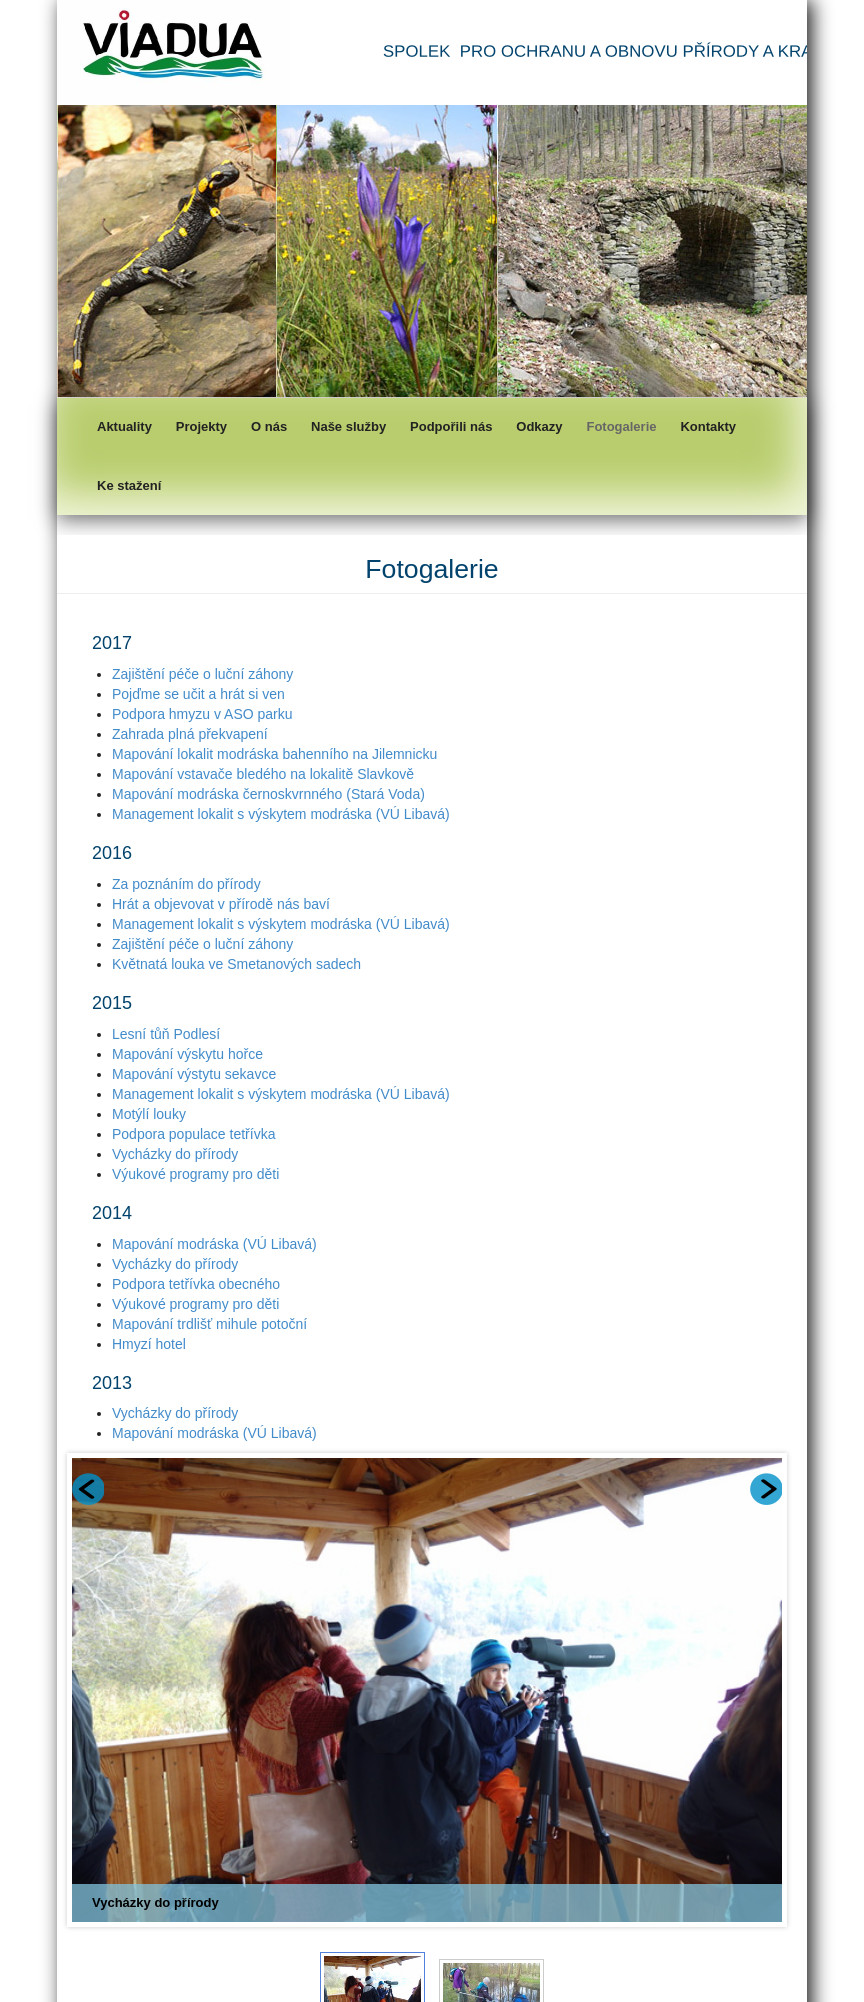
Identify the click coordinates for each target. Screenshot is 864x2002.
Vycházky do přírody (175, 1154)
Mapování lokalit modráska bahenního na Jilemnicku (274, 754)
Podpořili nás (451, 426)
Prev (88, 1489)
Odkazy (539, 426)
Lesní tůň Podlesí (166, 1034)
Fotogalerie (621, 426)
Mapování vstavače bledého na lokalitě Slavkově (263, 774)
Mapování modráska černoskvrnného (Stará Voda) (268, 794)
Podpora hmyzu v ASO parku (202, 714)
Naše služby (348, 426)
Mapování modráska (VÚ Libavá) (214, 1244)
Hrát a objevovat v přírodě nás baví (221, 904)
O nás (269, 426)
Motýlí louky (149, 1114)
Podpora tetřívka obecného (196, 1284)
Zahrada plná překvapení (190, 734)
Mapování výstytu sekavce (194, 1074)
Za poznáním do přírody (186, 884)
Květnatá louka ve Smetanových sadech (236, 964)
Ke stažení (129, 485)
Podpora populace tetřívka (193, 1134)
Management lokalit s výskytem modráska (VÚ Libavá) (281, 814)
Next (766, 1489)
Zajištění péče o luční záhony (202, 674)
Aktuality (124, 426)
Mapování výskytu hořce (187, 1054)
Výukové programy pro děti (195, 1174)
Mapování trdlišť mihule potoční (209, 1324)
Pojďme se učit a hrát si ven (198, 694)
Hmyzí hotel (149, 1344)
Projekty (201, 426)
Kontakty (708, 426)
